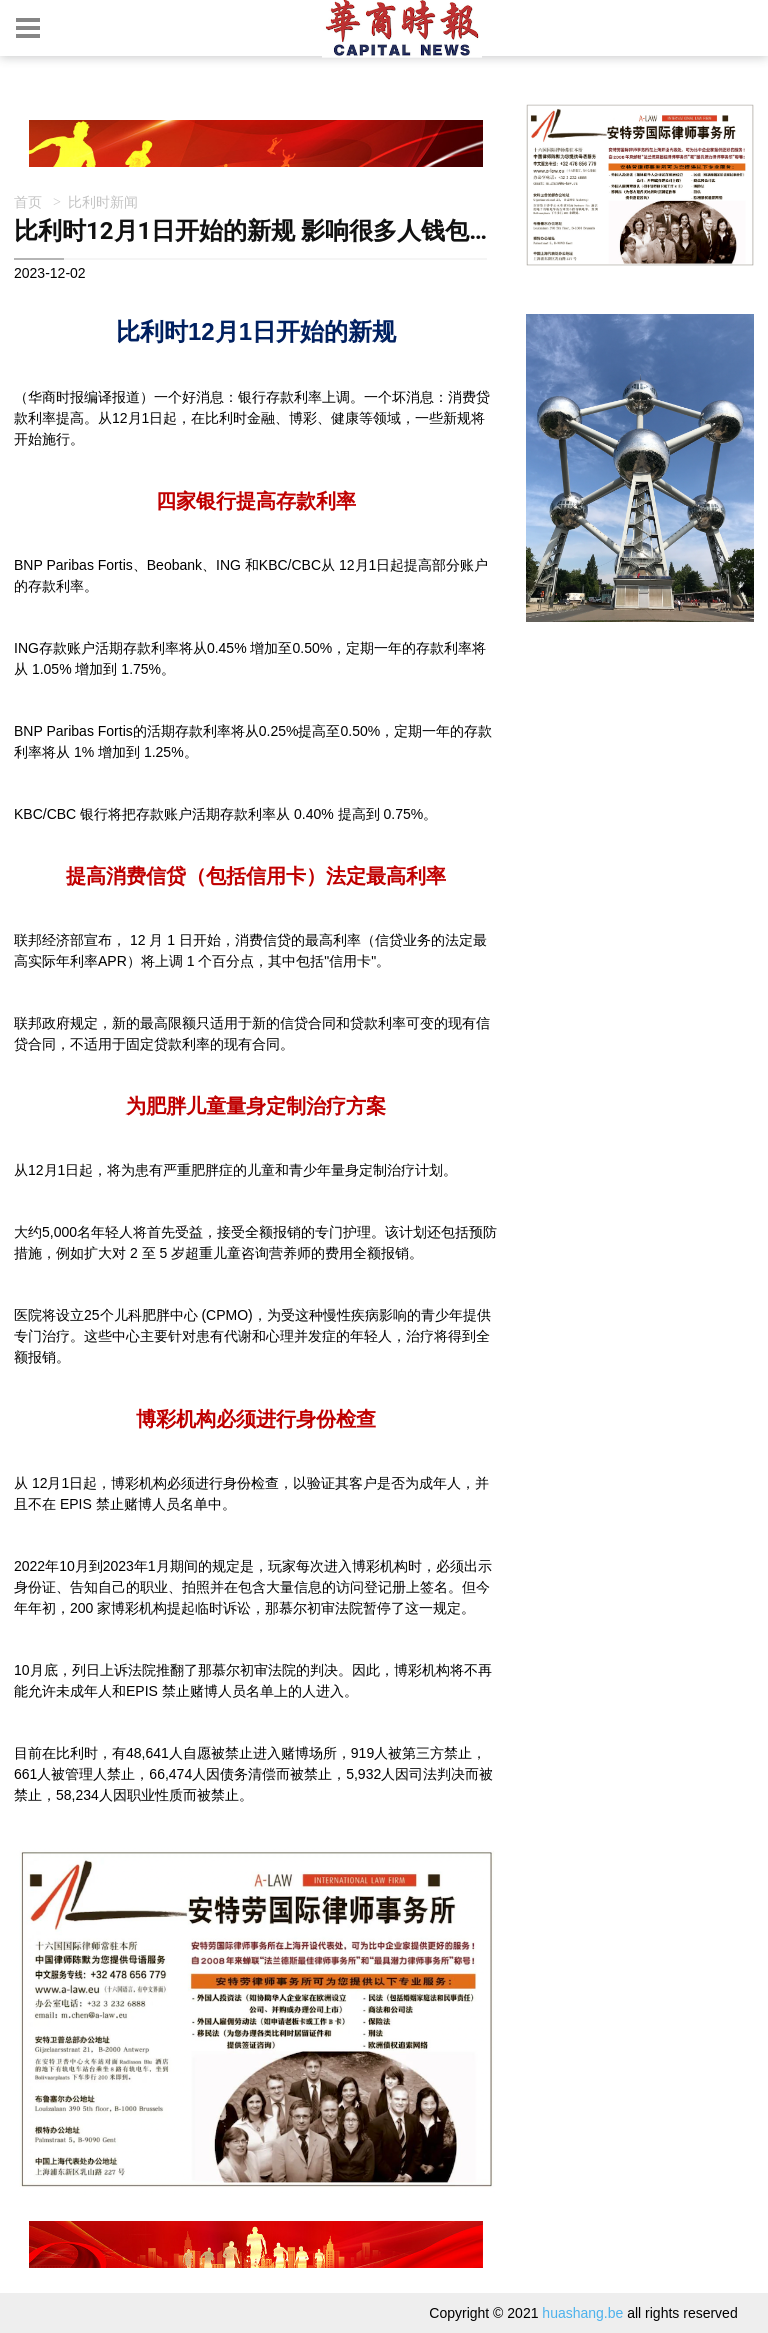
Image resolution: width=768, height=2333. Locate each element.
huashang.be (582, 2313)
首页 (28, 201)
